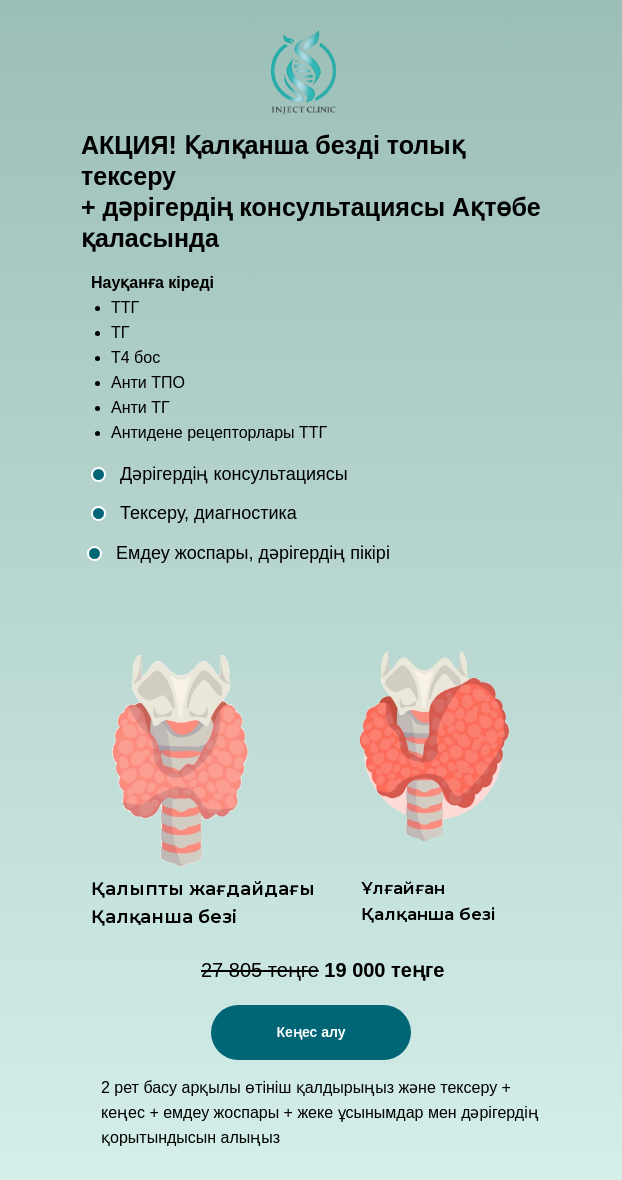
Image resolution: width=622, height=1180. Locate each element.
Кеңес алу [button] (311, 1032)
